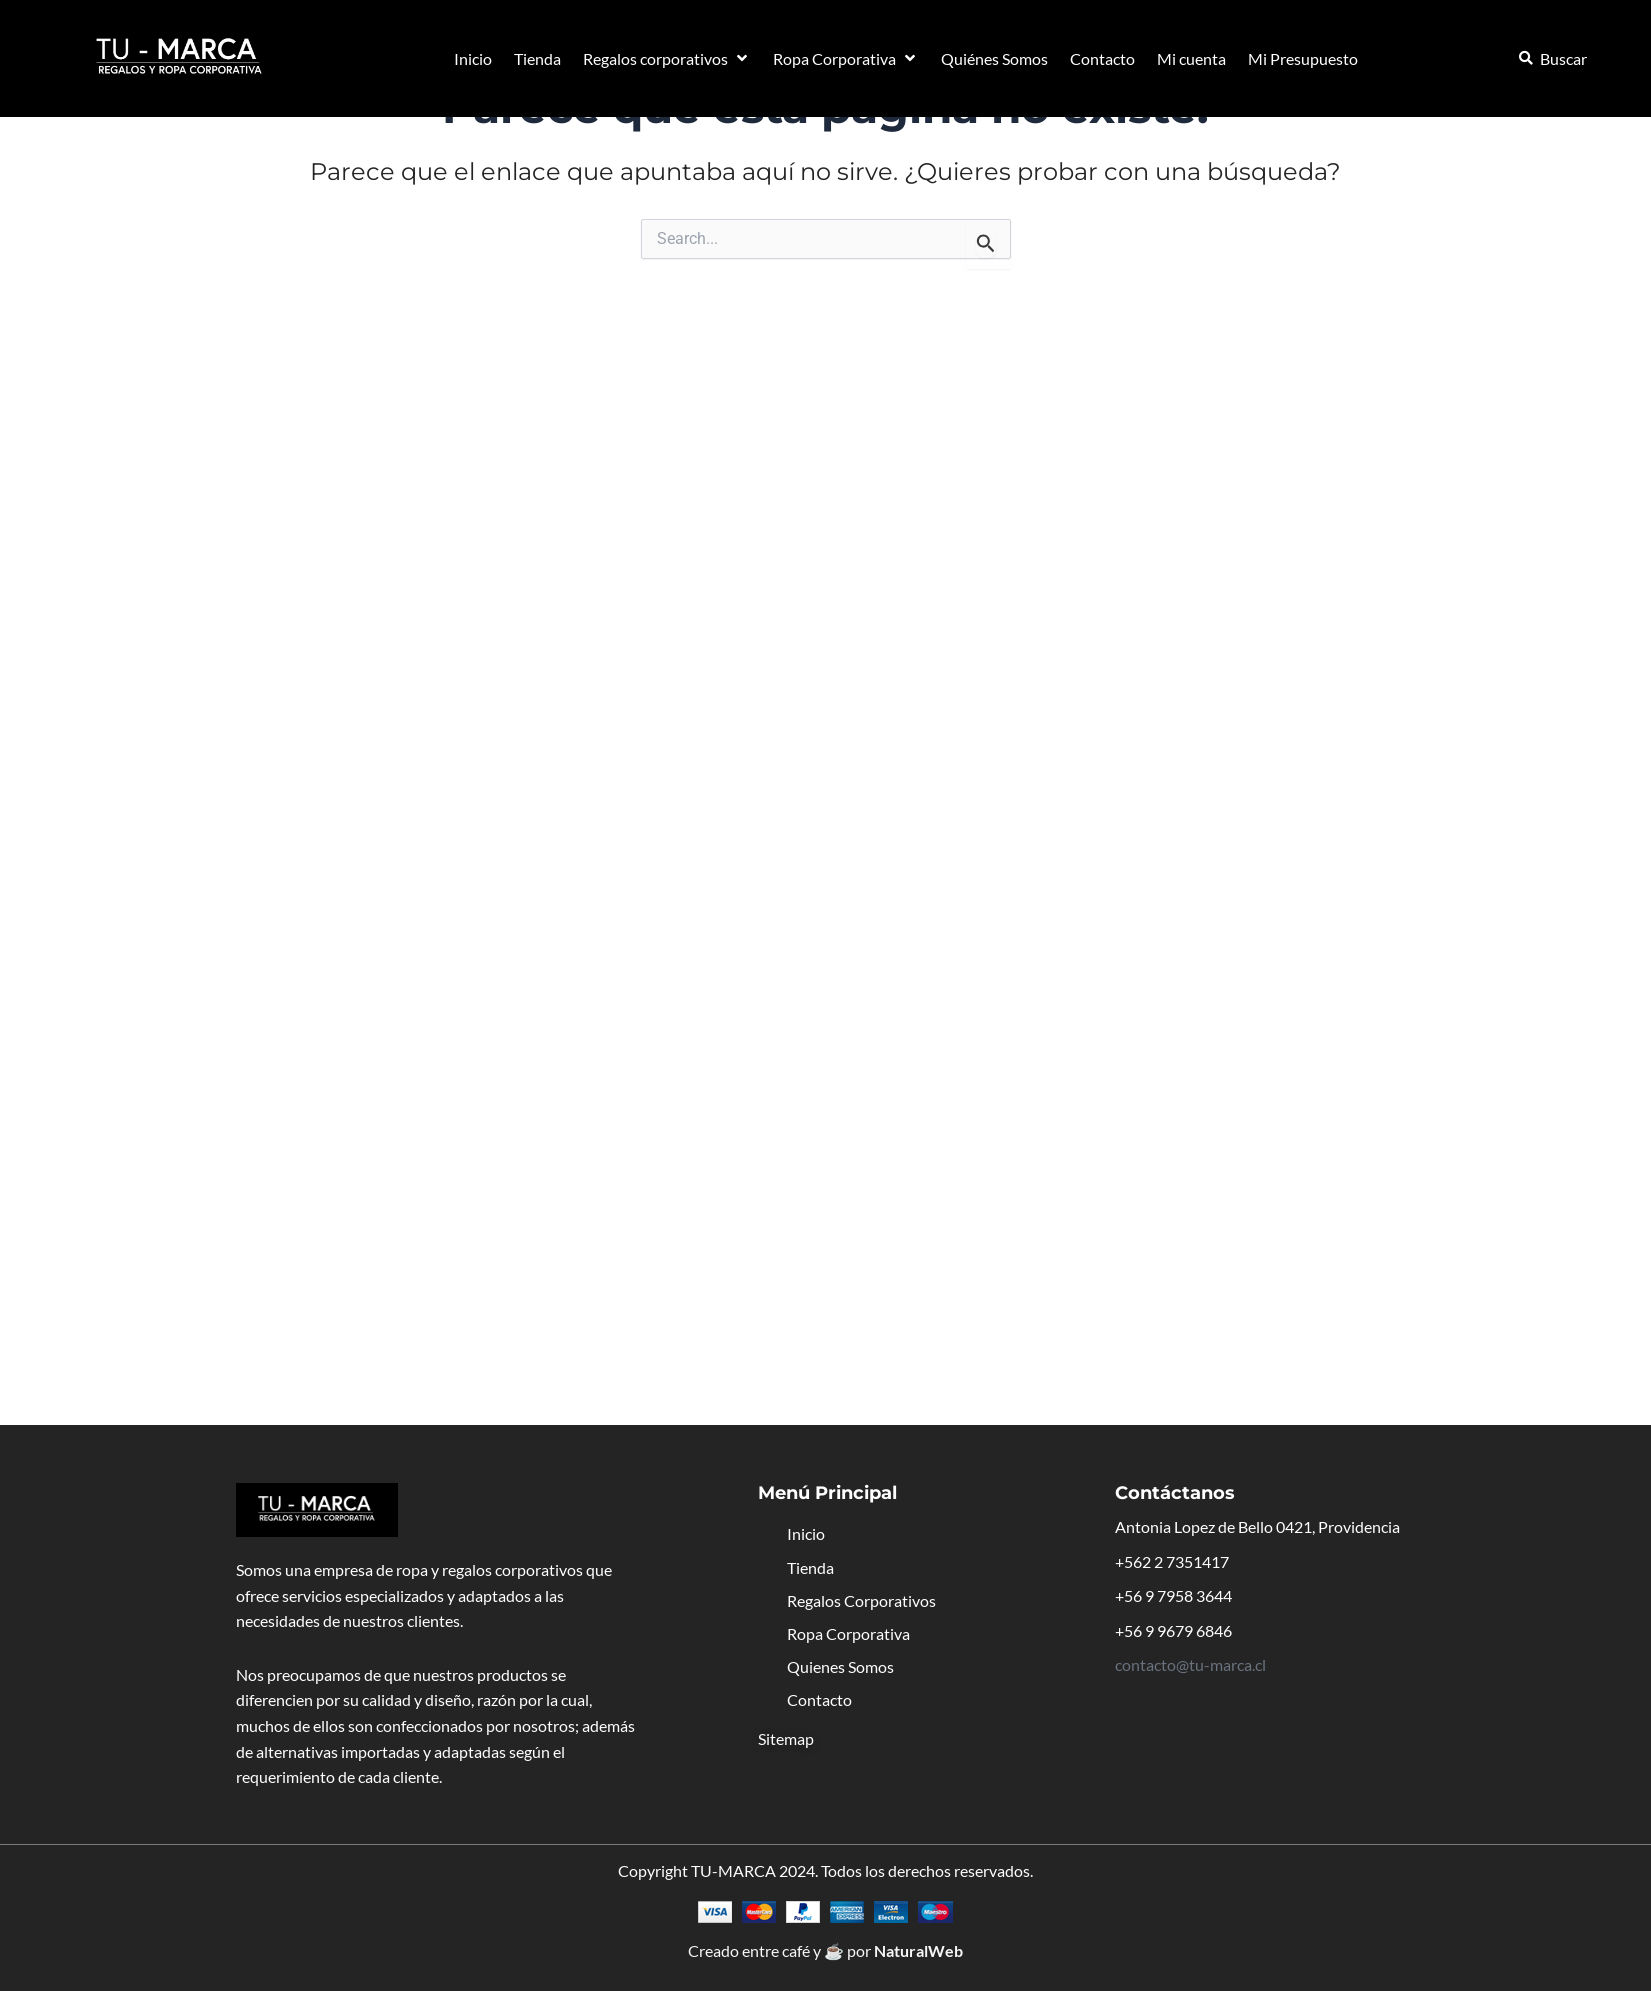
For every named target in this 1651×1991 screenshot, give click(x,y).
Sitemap (786, 1738)
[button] (667, 58)
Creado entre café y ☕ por (825, 1950)
